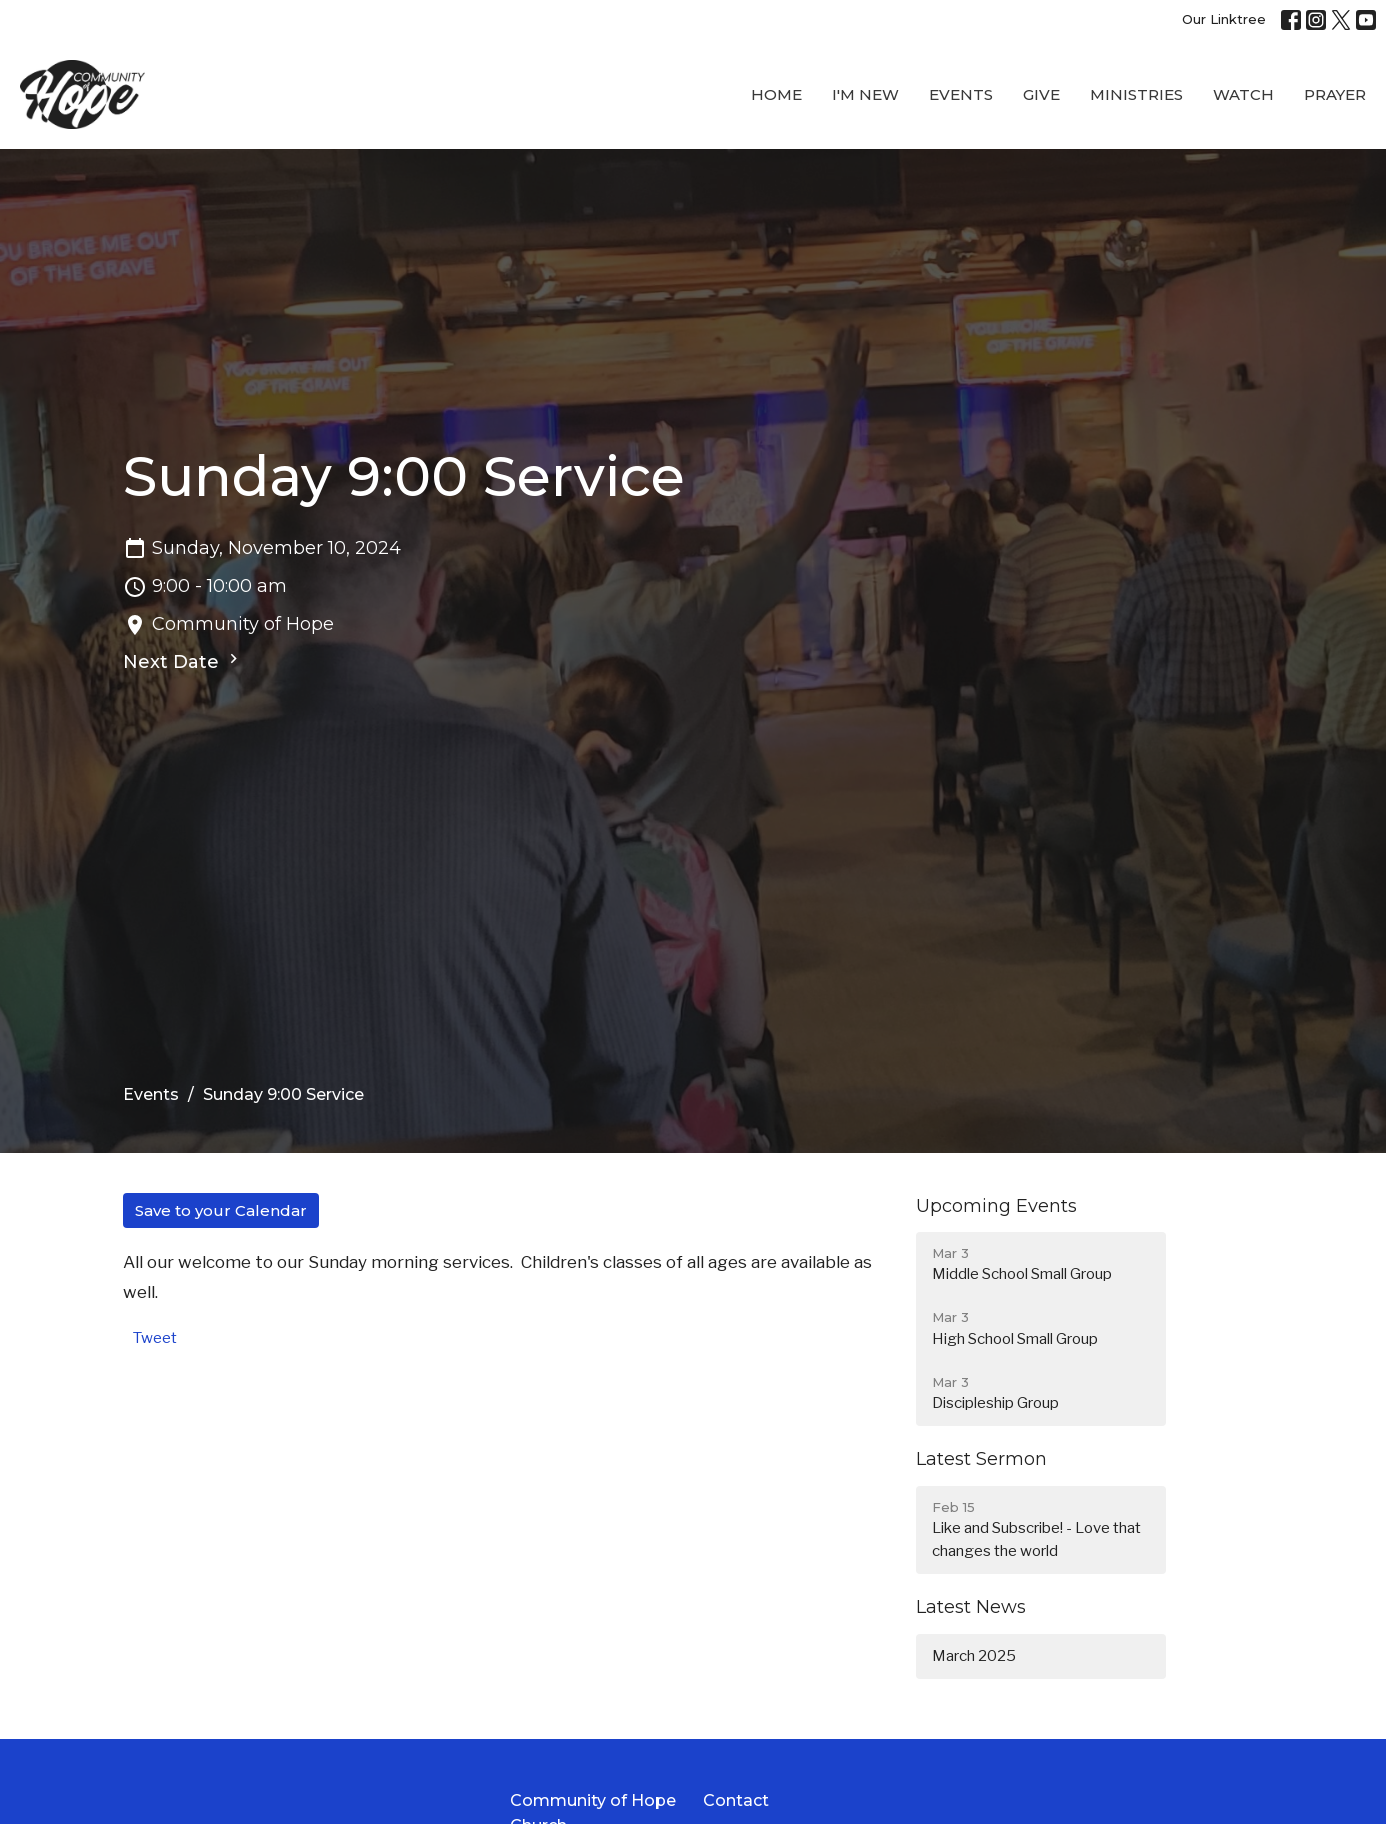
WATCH (1243, 94)
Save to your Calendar (221, 1210)
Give (1041, 94)
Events (961, 94)
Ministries (1136, 94)
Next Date (183, 661)
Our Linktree (1224, 19)
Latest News (971, 1607)
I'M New (865, 94)
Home (776, 94)
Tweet (155, 1338)
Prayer (1335, 94)
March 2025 (974, 1656)
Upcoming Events (996, 1206)
